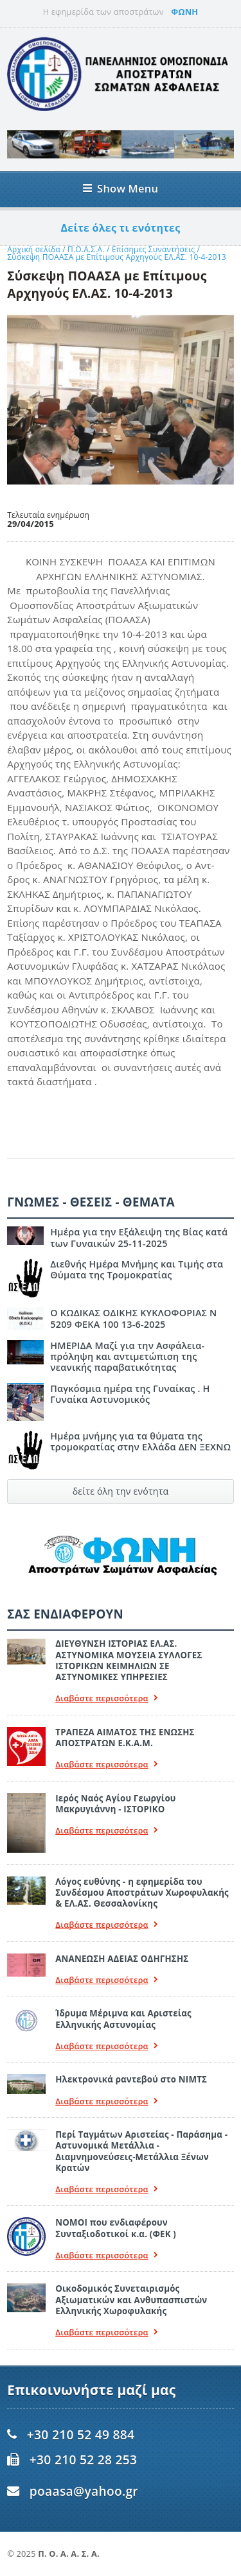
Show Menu (120, 188)
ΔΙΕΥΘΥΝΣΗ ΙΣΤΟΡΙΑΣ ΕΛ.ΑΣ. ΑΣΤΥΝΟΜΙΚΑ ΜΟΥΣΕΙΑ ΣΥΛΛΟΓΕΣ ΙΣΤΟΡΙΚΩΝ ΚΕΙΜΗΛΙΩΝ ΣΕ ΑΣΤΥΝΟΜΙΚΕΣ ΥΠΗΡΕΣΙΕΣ (128, 1660)
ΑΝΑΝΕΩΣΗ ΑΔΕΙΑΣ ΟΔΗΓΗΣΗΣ (121, 1958)
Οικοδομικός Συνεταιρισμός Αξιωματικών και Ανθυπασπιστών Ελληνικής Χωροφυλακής (131, 2300)
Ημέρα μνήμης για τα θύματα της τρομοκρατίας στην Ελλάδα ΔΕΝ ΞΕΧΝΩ (140, 1441)
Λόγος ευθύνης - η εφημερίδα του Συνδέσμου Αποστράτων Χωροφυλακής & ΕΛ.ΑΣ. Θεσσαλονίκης (142, 1893)
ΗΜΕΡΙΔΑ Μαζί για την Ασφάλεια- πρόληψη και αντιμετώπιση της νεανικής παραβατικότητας (127, 1356)
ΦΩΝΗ (184, 11)
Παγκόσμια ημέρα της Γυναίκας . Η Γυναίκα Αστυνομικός (130, 1393)
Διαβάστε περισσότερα (106, 1698)
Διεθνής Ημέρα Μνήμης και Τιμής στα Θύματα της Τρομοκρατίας (136, 1269)
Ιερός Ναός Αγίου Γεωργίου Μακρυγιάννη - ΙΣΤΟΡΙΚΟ (115, 1803)
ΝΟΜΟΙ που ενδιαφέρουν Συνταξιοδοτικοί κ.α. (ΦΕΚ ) (115, 2228)
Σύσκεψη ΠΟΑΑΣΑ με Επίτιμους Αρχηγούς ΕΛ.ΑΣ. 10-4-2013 (116, 257)
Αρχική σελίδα (33, 249)
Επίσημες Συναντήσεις (154, 249)
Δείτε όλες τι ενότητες (121, 228)
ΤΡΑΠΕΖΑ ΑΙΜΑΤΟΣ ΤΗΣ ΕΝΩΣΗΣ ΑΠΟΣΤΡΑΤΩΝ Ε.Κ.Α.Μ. (124, 1737)
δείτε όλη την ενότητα (121, 1491)
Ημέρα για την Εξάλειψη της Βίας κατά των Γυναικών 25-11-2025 (139, 1237)
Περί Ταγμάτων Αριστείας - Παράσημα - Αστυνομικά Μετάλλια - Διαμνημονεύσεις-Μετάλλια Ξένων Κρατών (141, 2151)
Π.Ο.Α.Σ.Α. (86, 249)
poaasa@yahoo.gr (84, 2491)
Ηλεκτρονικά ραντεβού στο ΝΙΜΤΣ (131, 2079)
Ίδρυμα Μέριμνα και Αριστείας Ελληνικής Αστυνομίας (123, 2018)
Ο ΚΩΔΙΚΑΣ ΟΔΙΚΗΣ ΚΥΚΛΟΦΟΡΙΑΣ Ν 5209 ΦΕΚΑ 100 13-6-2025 (133, 1318)
